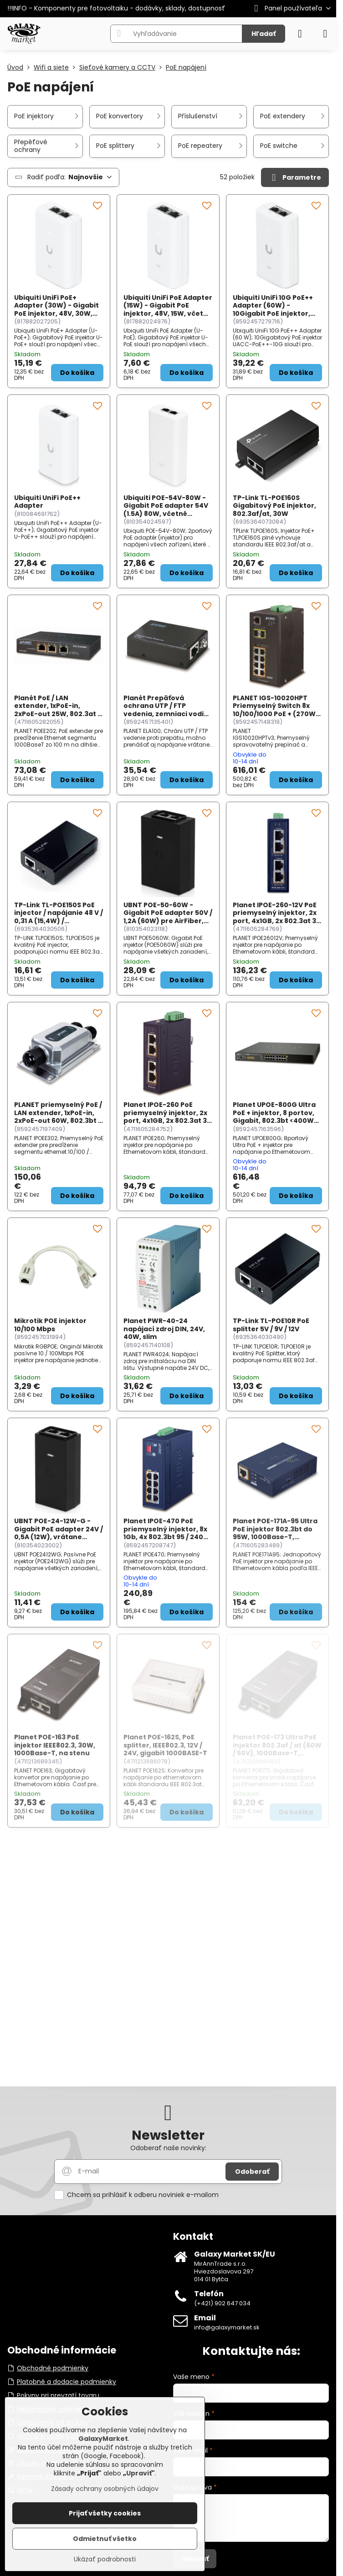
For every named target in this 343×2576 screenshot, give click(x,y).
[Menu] (325, 34)
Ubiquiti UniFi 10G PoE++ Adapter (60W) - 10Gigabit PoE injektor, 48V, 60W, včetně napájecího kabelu (273, 313)
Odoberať (252, 2171)
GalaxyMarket (103, 2438)
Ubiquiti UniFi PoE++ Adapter (47, 501)
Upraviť (139, 2473)
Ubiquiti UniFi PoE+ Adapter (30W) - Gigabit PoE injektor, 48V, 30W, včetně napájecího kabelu (56, 313)
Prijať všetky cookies (105, 2513)
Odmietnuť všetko (105, 2538)
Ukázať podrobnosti (105, 2559)
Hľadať (263, 33)
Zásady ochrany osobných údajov (105, 2488)
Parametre (295, 178)
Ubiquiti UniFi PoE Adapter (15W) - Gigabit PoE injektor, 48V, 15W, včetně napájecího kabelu (167, 309)
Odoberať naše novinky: (168, 2147)
